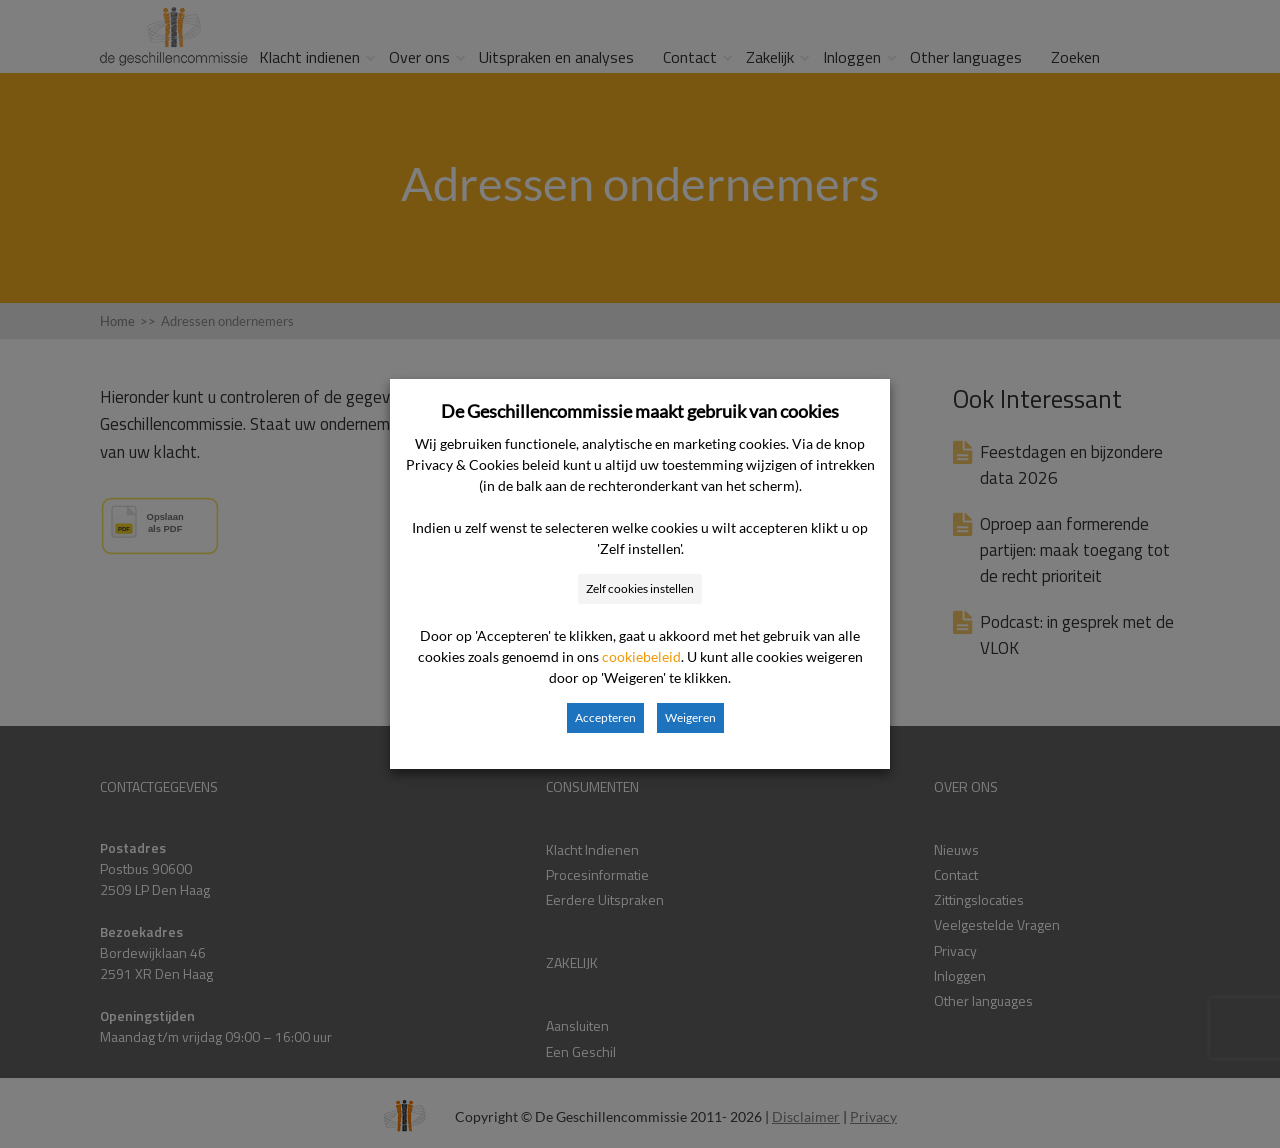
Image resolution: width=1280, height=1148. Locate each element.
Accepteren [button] (605, 717)
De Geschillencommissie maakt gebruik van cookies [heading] (640, 411)
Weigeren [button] (690, 717)
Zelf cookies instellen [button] (640, 588)
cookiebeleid (641, 656)
